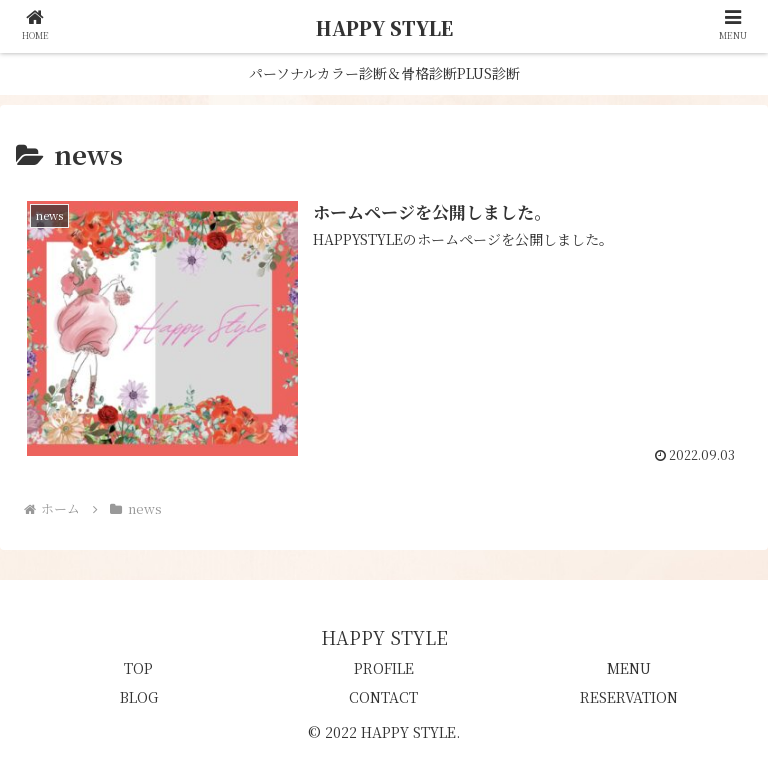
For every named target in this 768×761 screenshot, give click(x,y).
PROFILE (384, 668)
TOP (138, 668)
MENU (629, 668)
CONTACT (383, 697)
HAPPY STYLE (384, 27)
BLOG (139, 697)
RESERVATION (629, 697)
